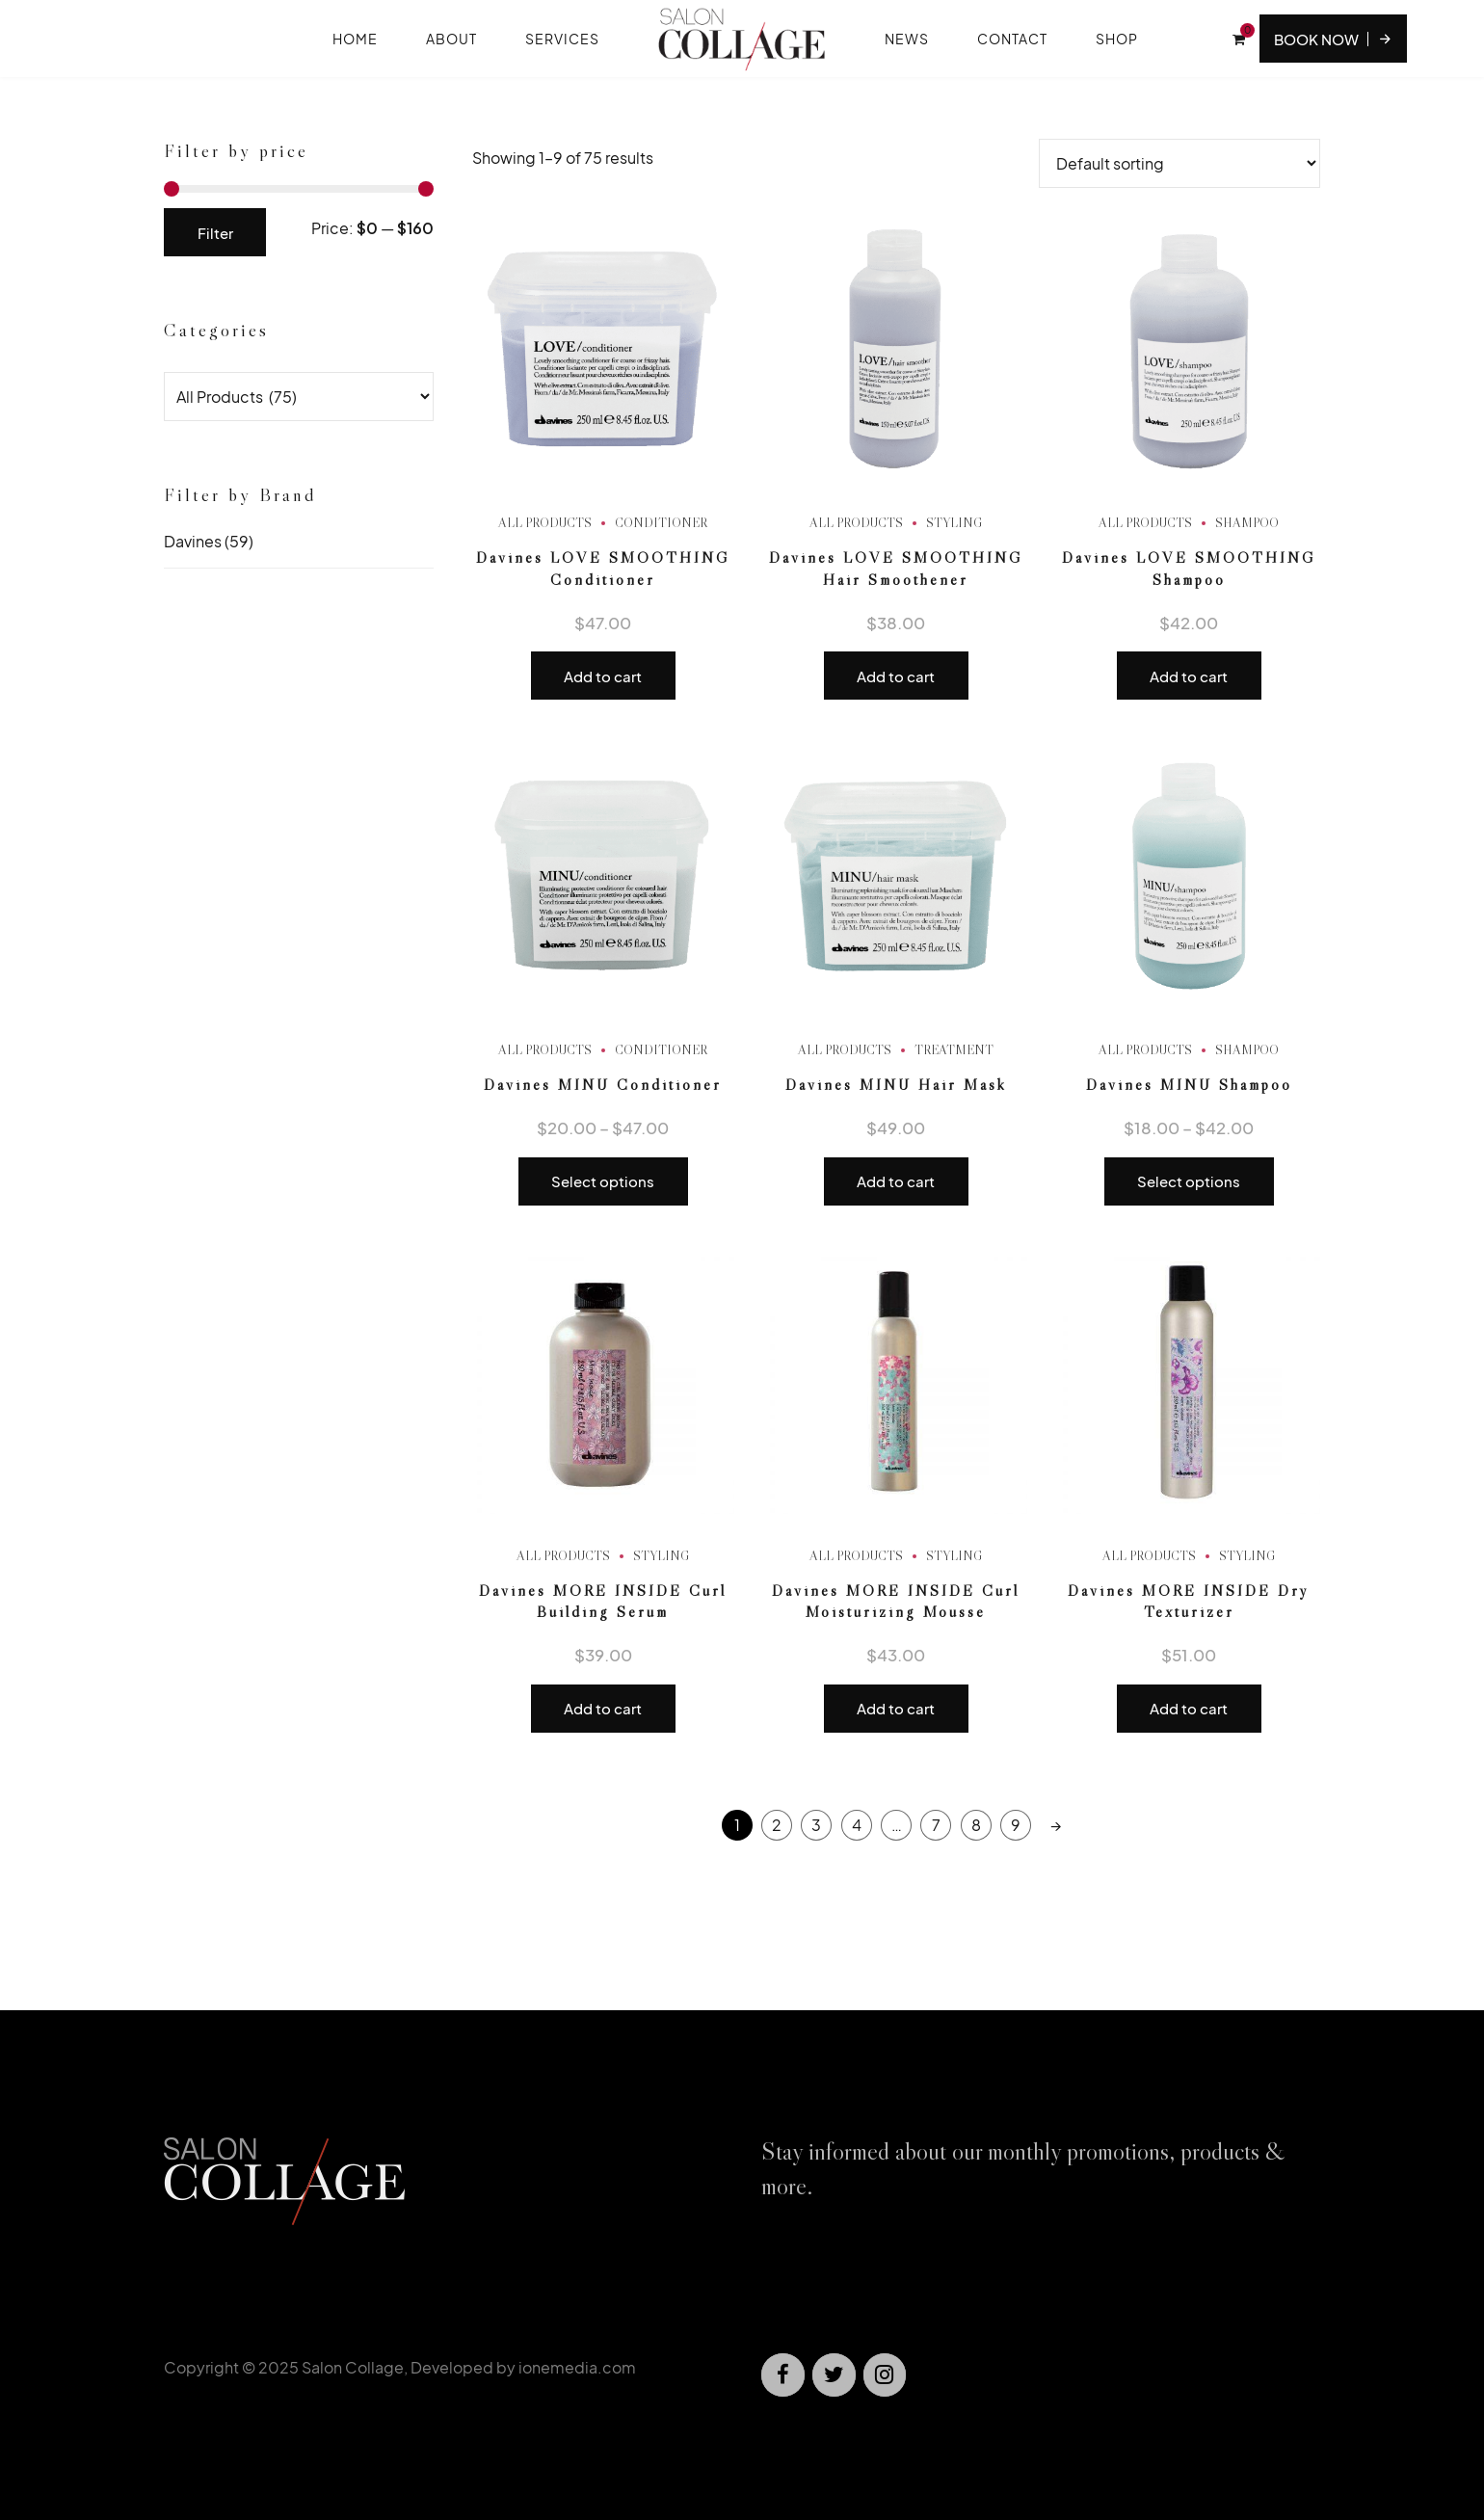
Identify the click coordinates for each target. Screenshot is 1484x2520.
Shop (1117, 38)
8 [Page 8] (976, 1825)
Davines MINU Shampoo (1189, 1084)
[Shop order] (1179, 163)
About (451, 38)
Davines (193, 541)
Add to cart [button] (603, 676)
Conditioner (661, 522)
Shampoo (1247, 522)
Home (355, 38)
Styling (954, 522)
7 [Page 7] (936, 1825)
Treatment (954, 1049)
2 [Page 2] (777, 1825)
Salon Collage (353, 2367)
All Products (545, 522)
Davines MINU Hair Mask (896, 1084)
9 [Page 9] (1015, 1825)
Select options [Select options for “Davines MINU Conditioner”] (602, 1181)
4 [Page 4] (856, 1825)
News (907, 38)
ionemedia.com (577, 2367)
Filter (215, 233)
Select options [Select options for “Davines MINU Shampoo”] (1188, 1181)
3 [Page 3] (816, 1825)
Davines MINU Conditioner (603, 1084)
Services (562, 38)
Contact (1012, 38)
